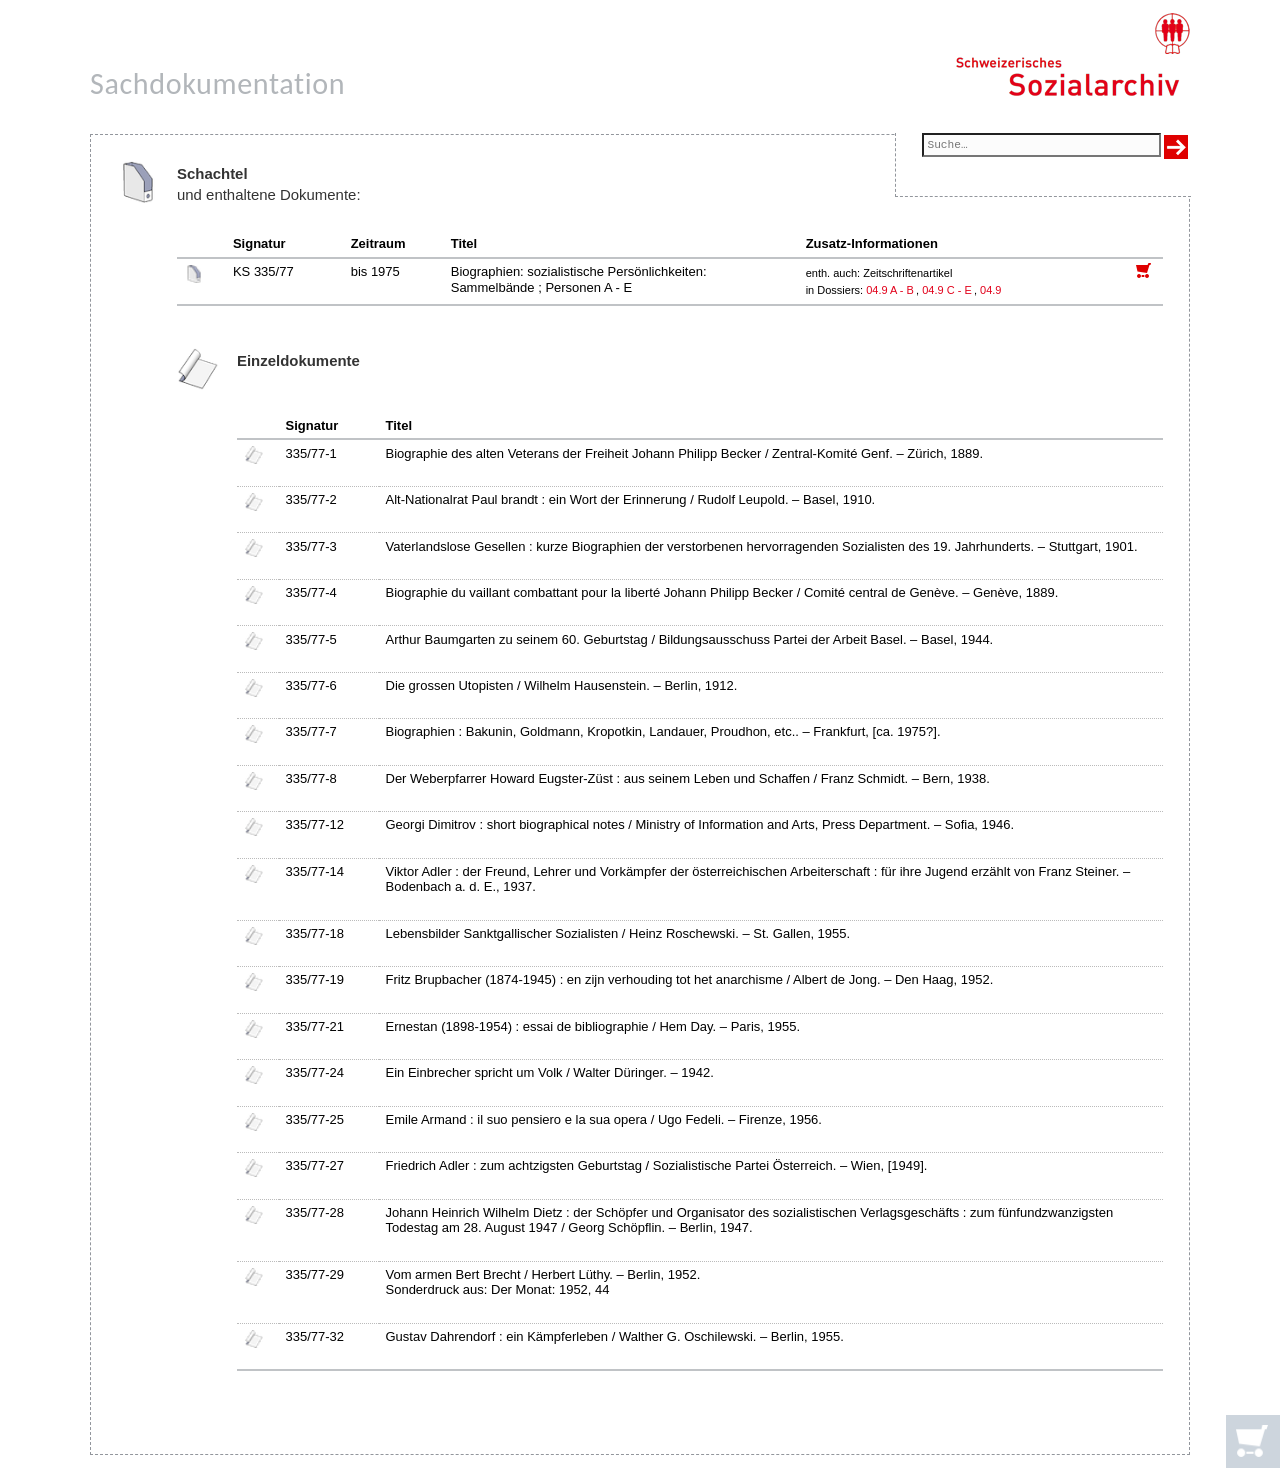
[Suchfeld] (1041, 146)
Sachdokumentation (217, 83)
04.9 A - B (890, 290)
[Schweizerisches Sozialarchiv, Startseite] (1072, 55)
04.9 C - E (947, 290)
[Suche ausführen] (1176, 147)
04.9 (992, 290)
